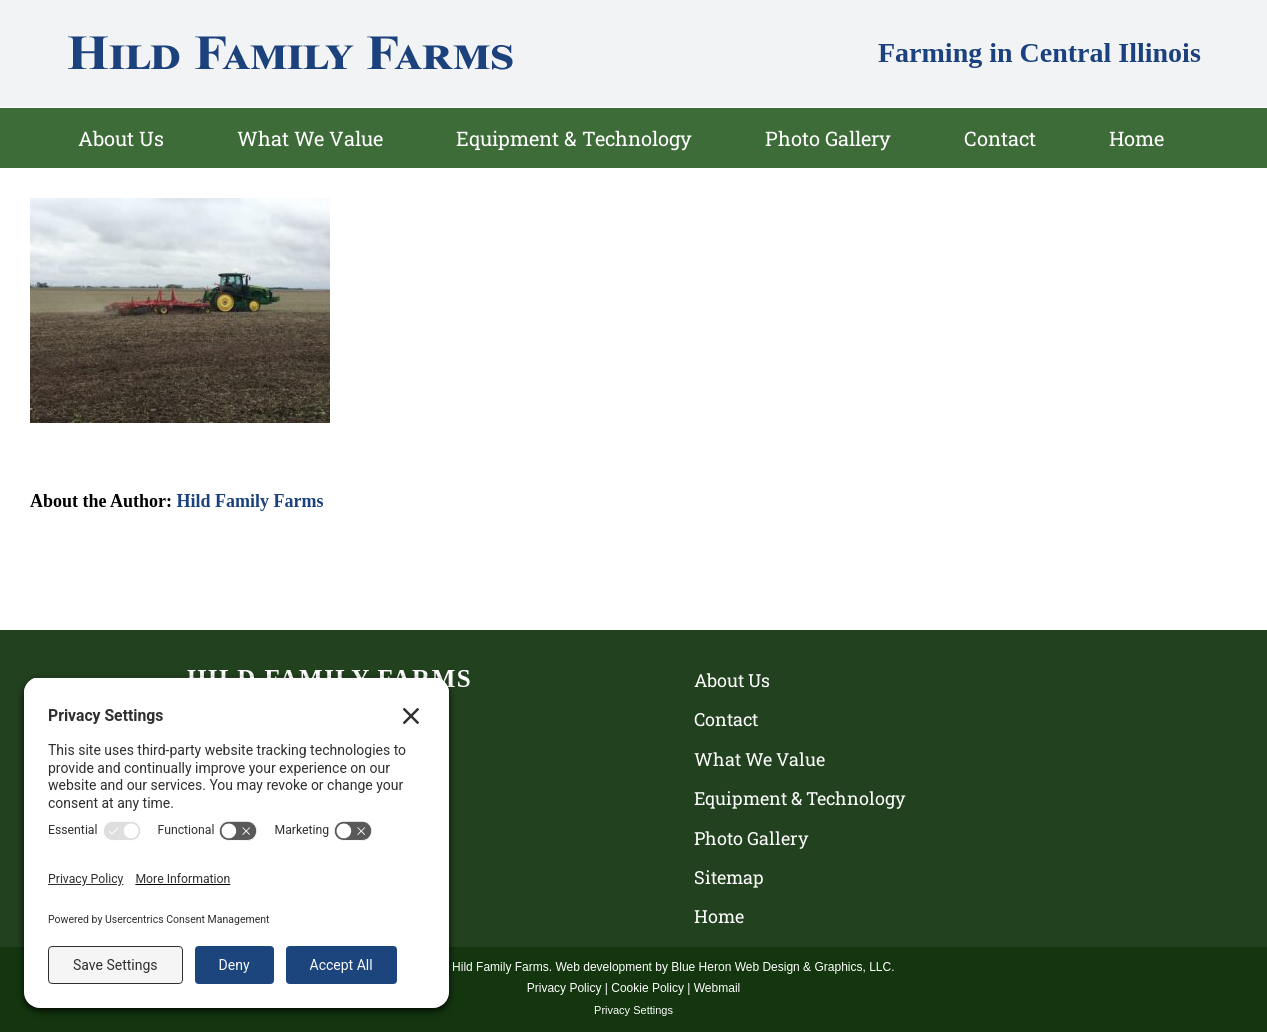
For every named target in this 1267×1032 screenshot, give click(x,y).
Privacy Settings (633, 1010)
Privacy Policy (564, 988)
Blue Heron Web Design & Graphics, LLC (781, 967)
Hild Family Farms (250, 501)
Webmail (717, 988)
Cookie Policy (647, 988)
